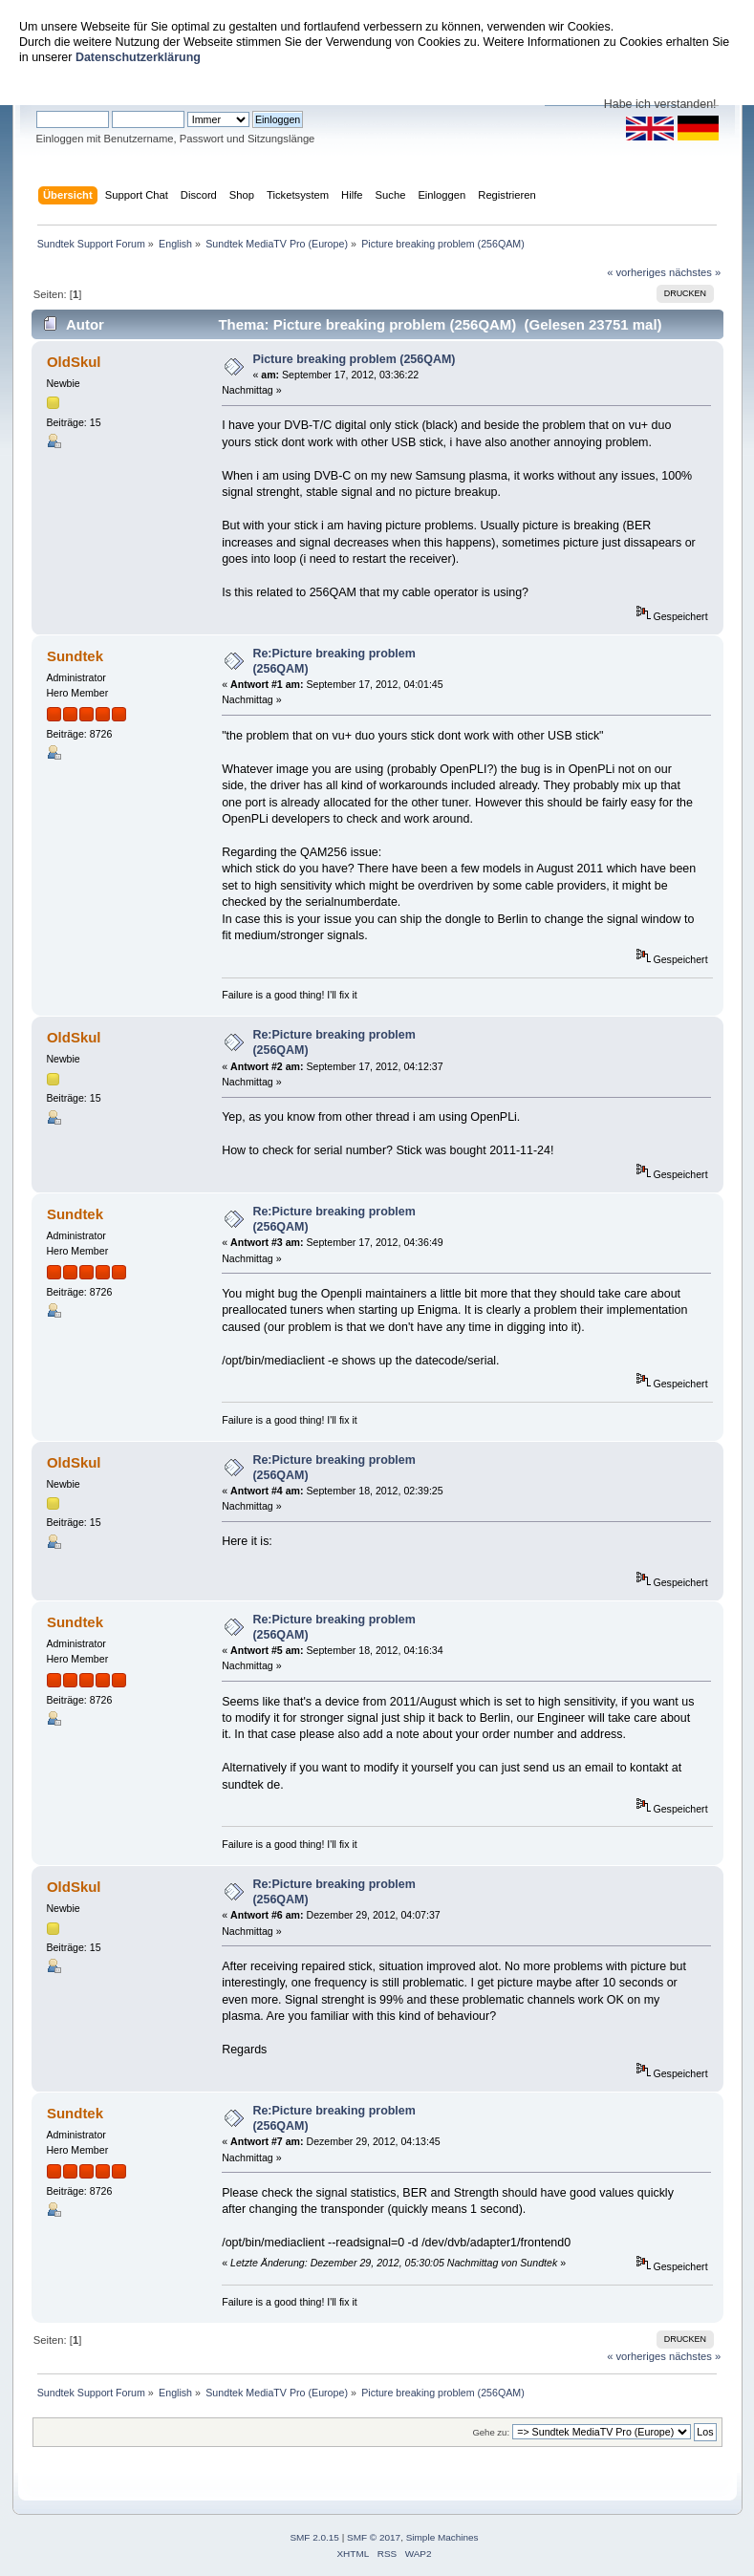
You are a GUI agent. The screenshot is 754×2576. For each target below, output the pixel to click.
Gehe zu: (490, 2432)
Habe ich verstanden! (660, 104)
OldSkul (74, 362)
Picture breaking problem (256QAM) (353, 359)
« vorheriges (636, 272)
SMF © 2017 (373, 2537)
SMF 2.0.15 (314, 2537)
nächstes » (695, 272)
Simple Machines (442, 2537)
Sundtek (75, 656)
